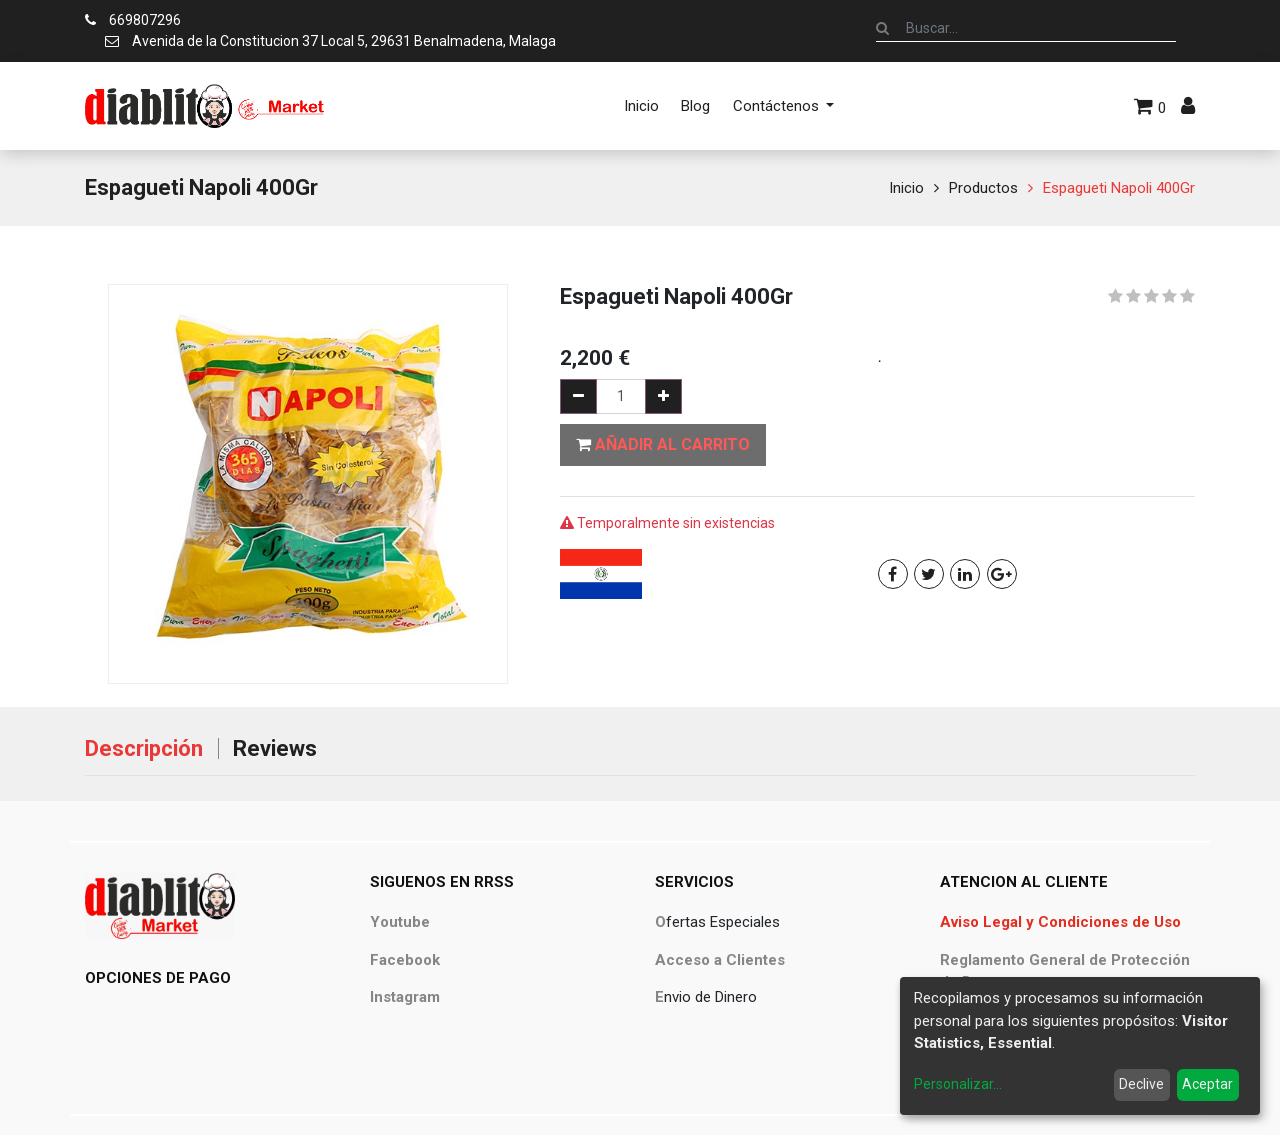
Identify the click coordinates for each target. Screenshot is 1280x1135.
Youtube (400, 922)
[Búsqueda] (882, 28)
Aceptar (1207, 1084)
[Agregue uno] (663, 396)
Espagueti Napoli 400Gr (1119, 188)
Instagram (405, 997)
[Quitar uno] (578, 396)
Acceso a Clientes (720, 960)
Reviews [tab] (275, 748)
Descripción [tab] (144, 748)
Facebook (405, 960)
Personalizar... (958, 1084)
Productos (983, 188)
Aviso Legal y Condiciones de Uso (1060, 922)
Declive (1141, 1084)
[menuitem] (641, 106)
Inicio (906, 188)
